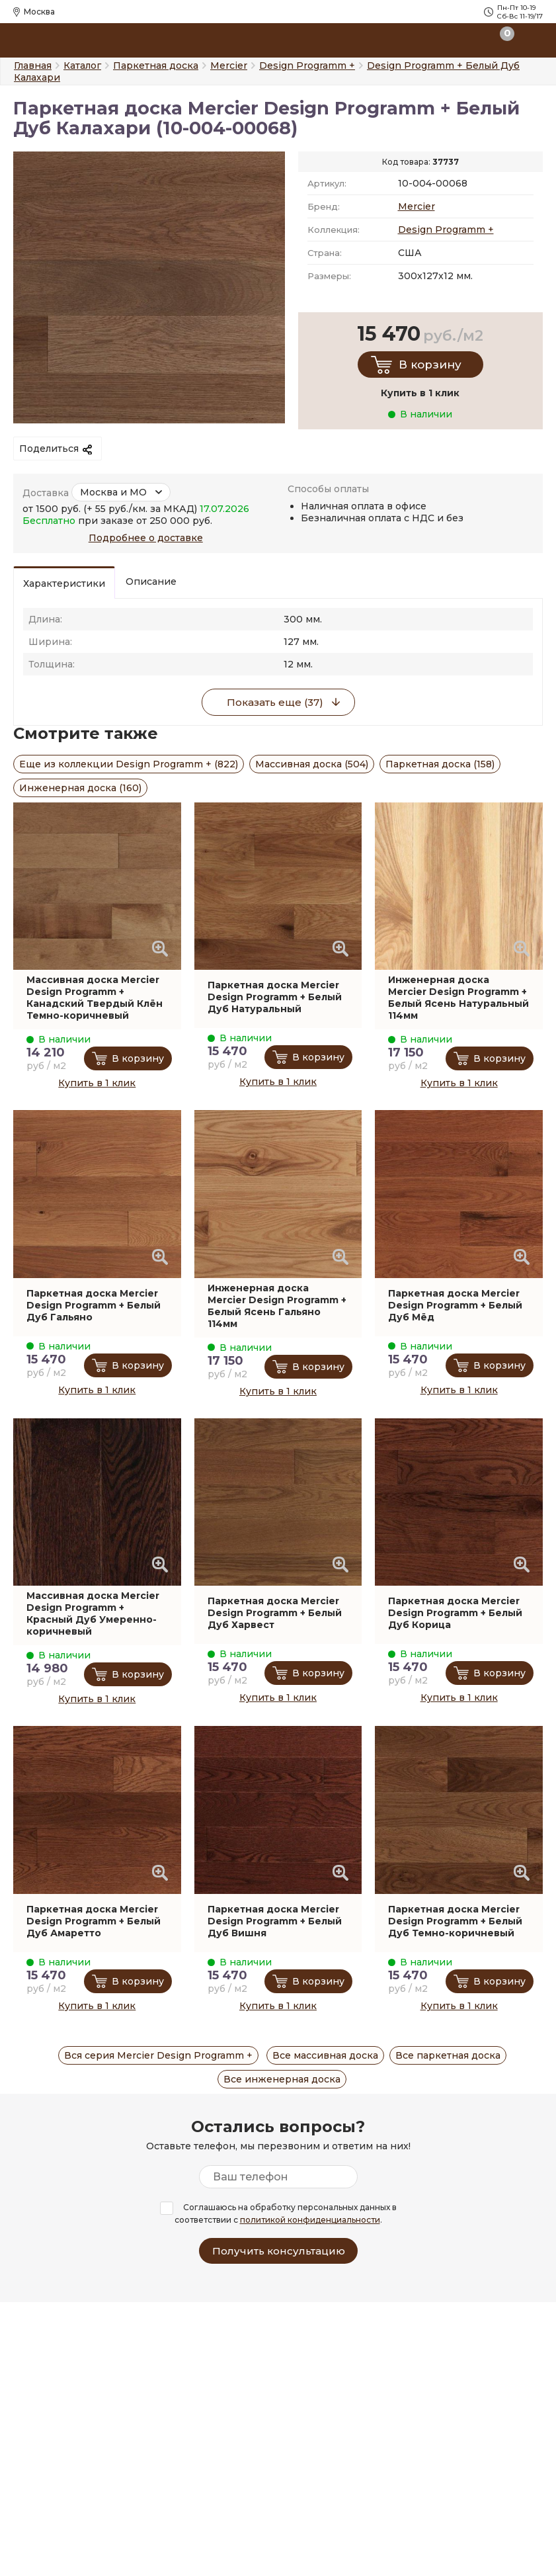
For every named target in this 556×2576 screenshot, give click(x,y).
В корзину (430, 364)
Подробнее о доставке (146, 538)
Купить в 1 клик (97, 1083)
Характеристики (64, 583)
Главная (33, 65)
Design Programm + (446, 230)
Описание (151, 581)
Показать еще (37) (275, 702)
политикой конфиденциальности (310, 2220)
